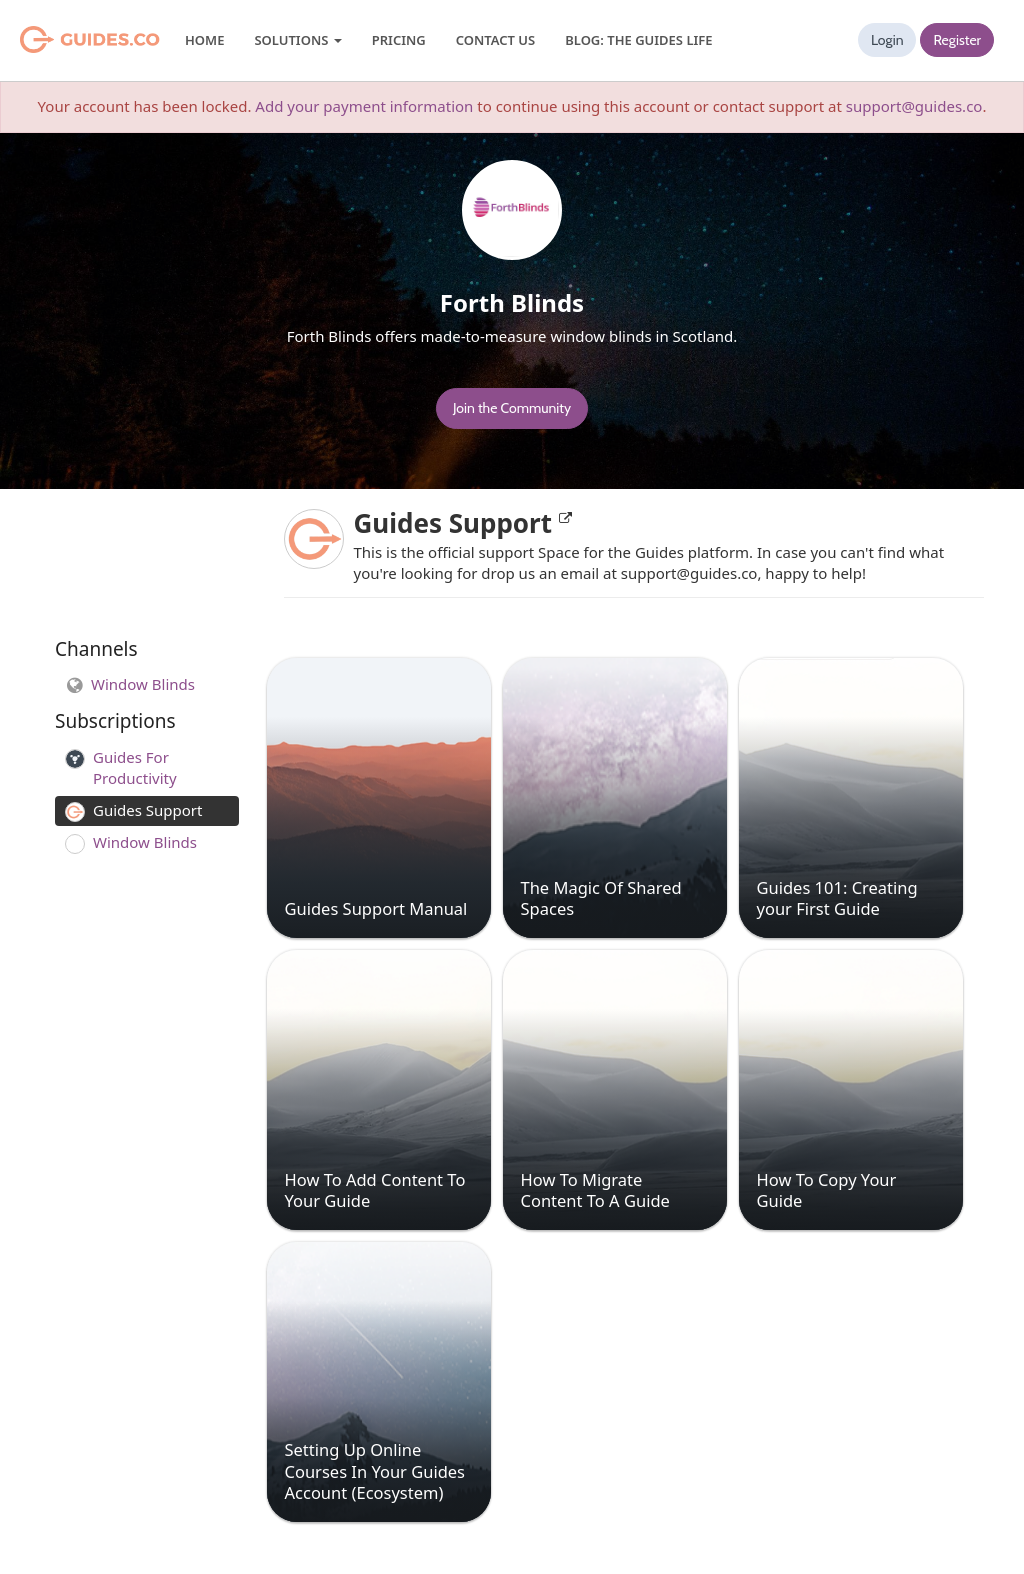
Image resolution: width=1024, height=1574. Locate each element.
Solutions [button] (297, 40)
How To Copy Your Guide (827, 1190)
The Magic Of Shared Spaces (601, 898)
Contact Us (495, 40)
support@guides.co (914, 106)
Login (887, 40)
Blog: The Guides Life (638, 40)
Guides (64, 40)
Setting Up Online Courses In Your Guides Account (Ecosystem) (375, 1471)
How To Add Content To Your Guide (375, 1190)
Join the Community (512, 408)
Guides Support (463, 523)
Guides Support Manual (376, 908)
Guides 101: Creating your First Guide (837, 898)
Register (957, 40)
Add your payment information (364, 106)
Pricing (399, 40)
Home (204, 40)
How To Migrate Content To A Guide (595, 1190)
